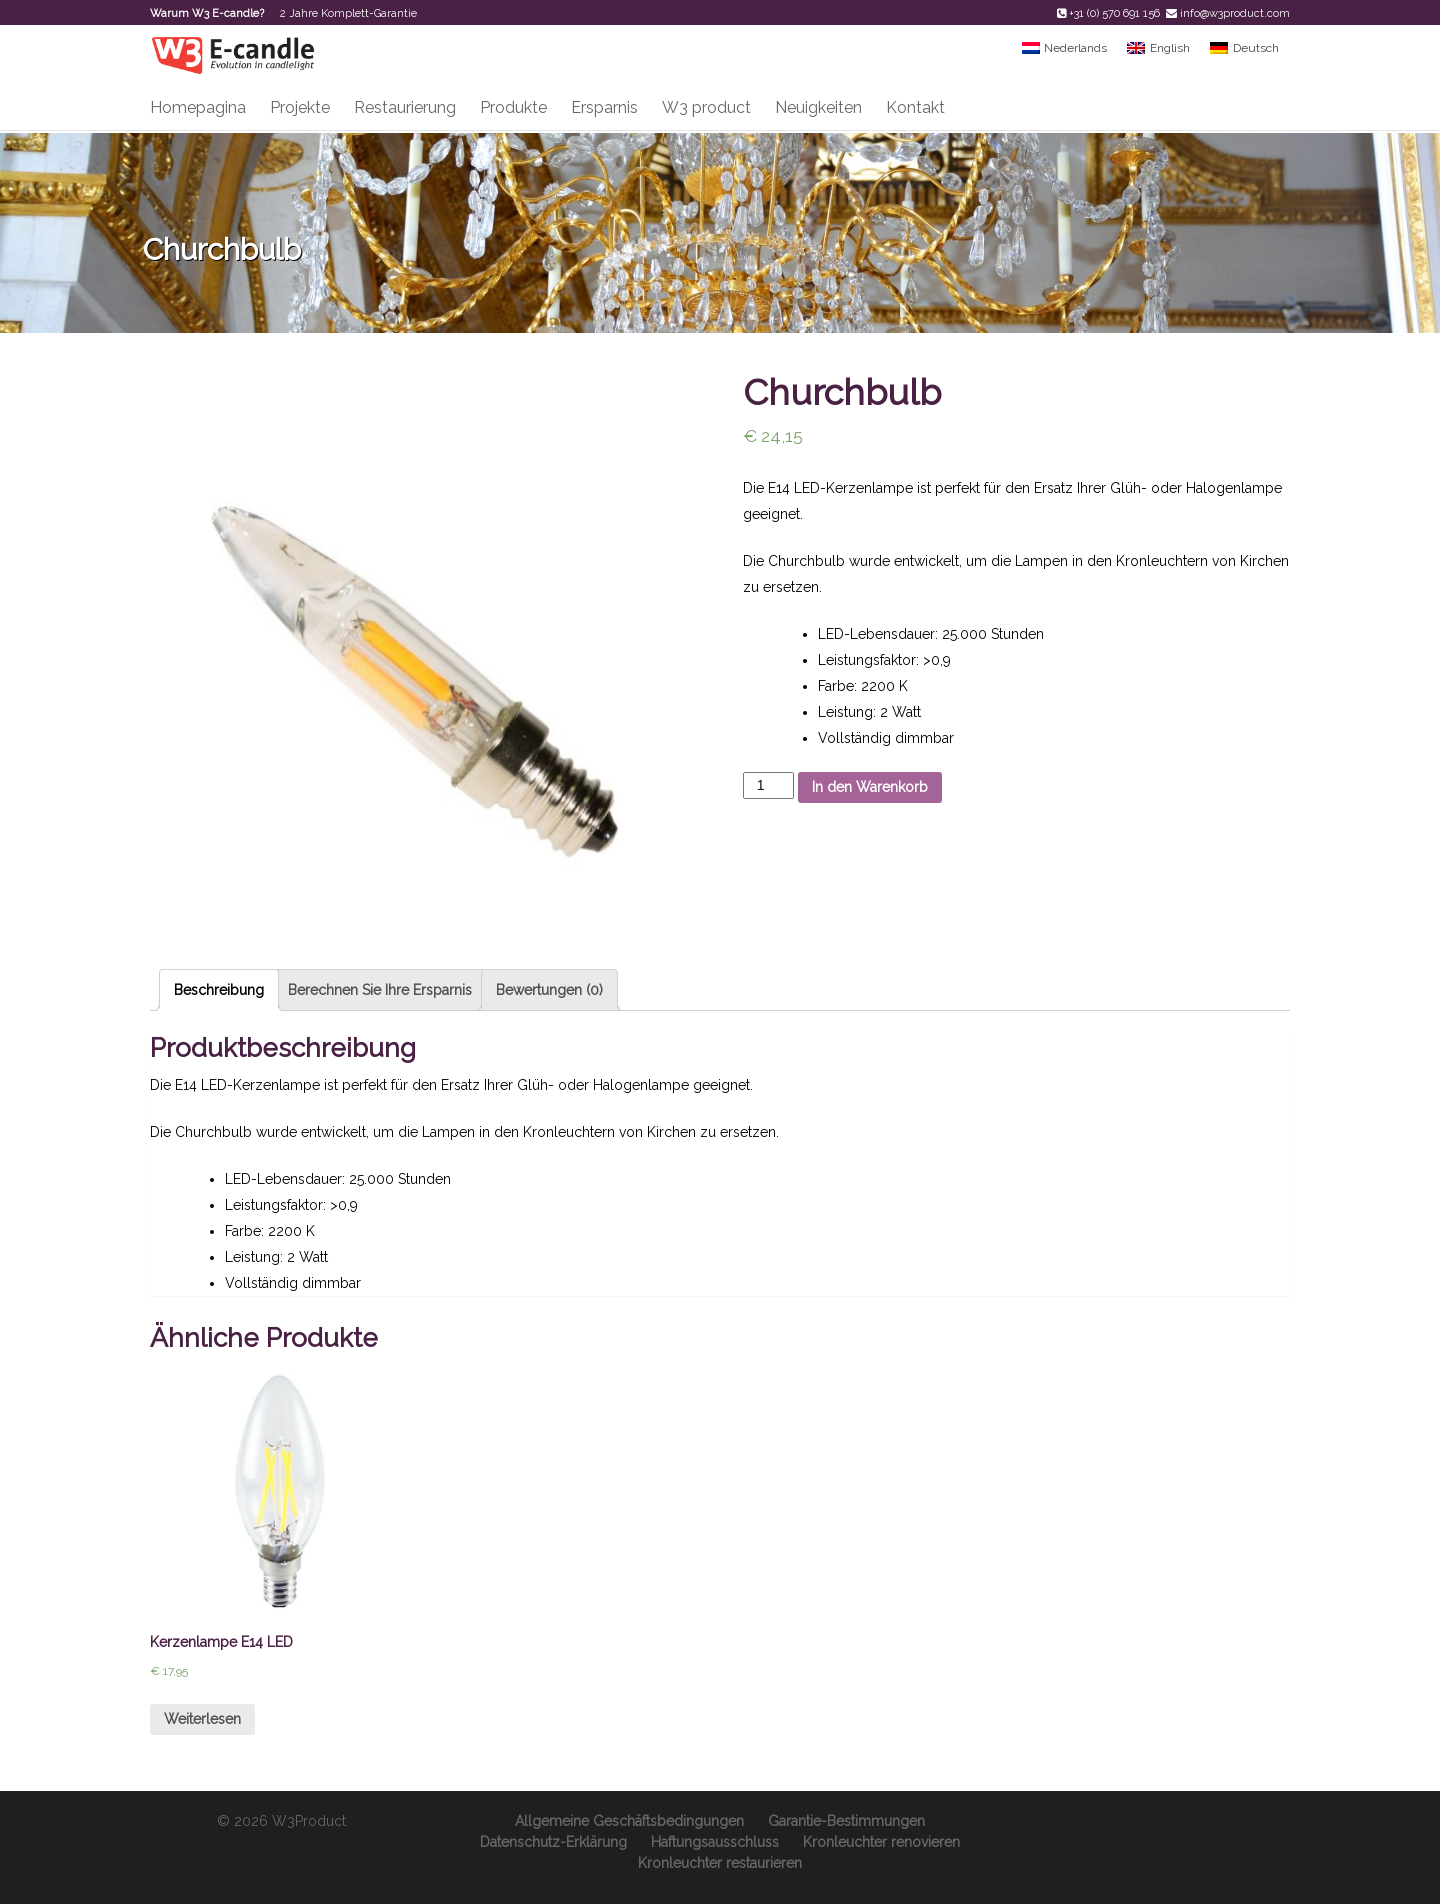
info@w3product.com (1235, 13)
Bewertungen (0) (549, 990)
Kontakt (915, 107)
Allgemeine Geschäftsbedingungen (629, 1821)
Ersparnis (604, 107)
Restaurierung (405, 107)
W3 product (706, 107)
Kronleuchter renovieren (881, 1842)
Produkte (513, 107)
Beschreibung (219, 990)
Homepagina (198, 107)
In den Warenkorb (870, 787)
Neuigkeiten (818, 107)
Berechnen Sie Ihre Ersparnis (380, 990)
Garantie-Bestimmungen (846, 1821)
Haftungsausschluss (715, 1842)
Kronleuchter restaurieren (720, 1863)
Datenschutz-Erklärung (553, 1842)
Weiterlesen (202, 1719)
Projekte (300, 107)
